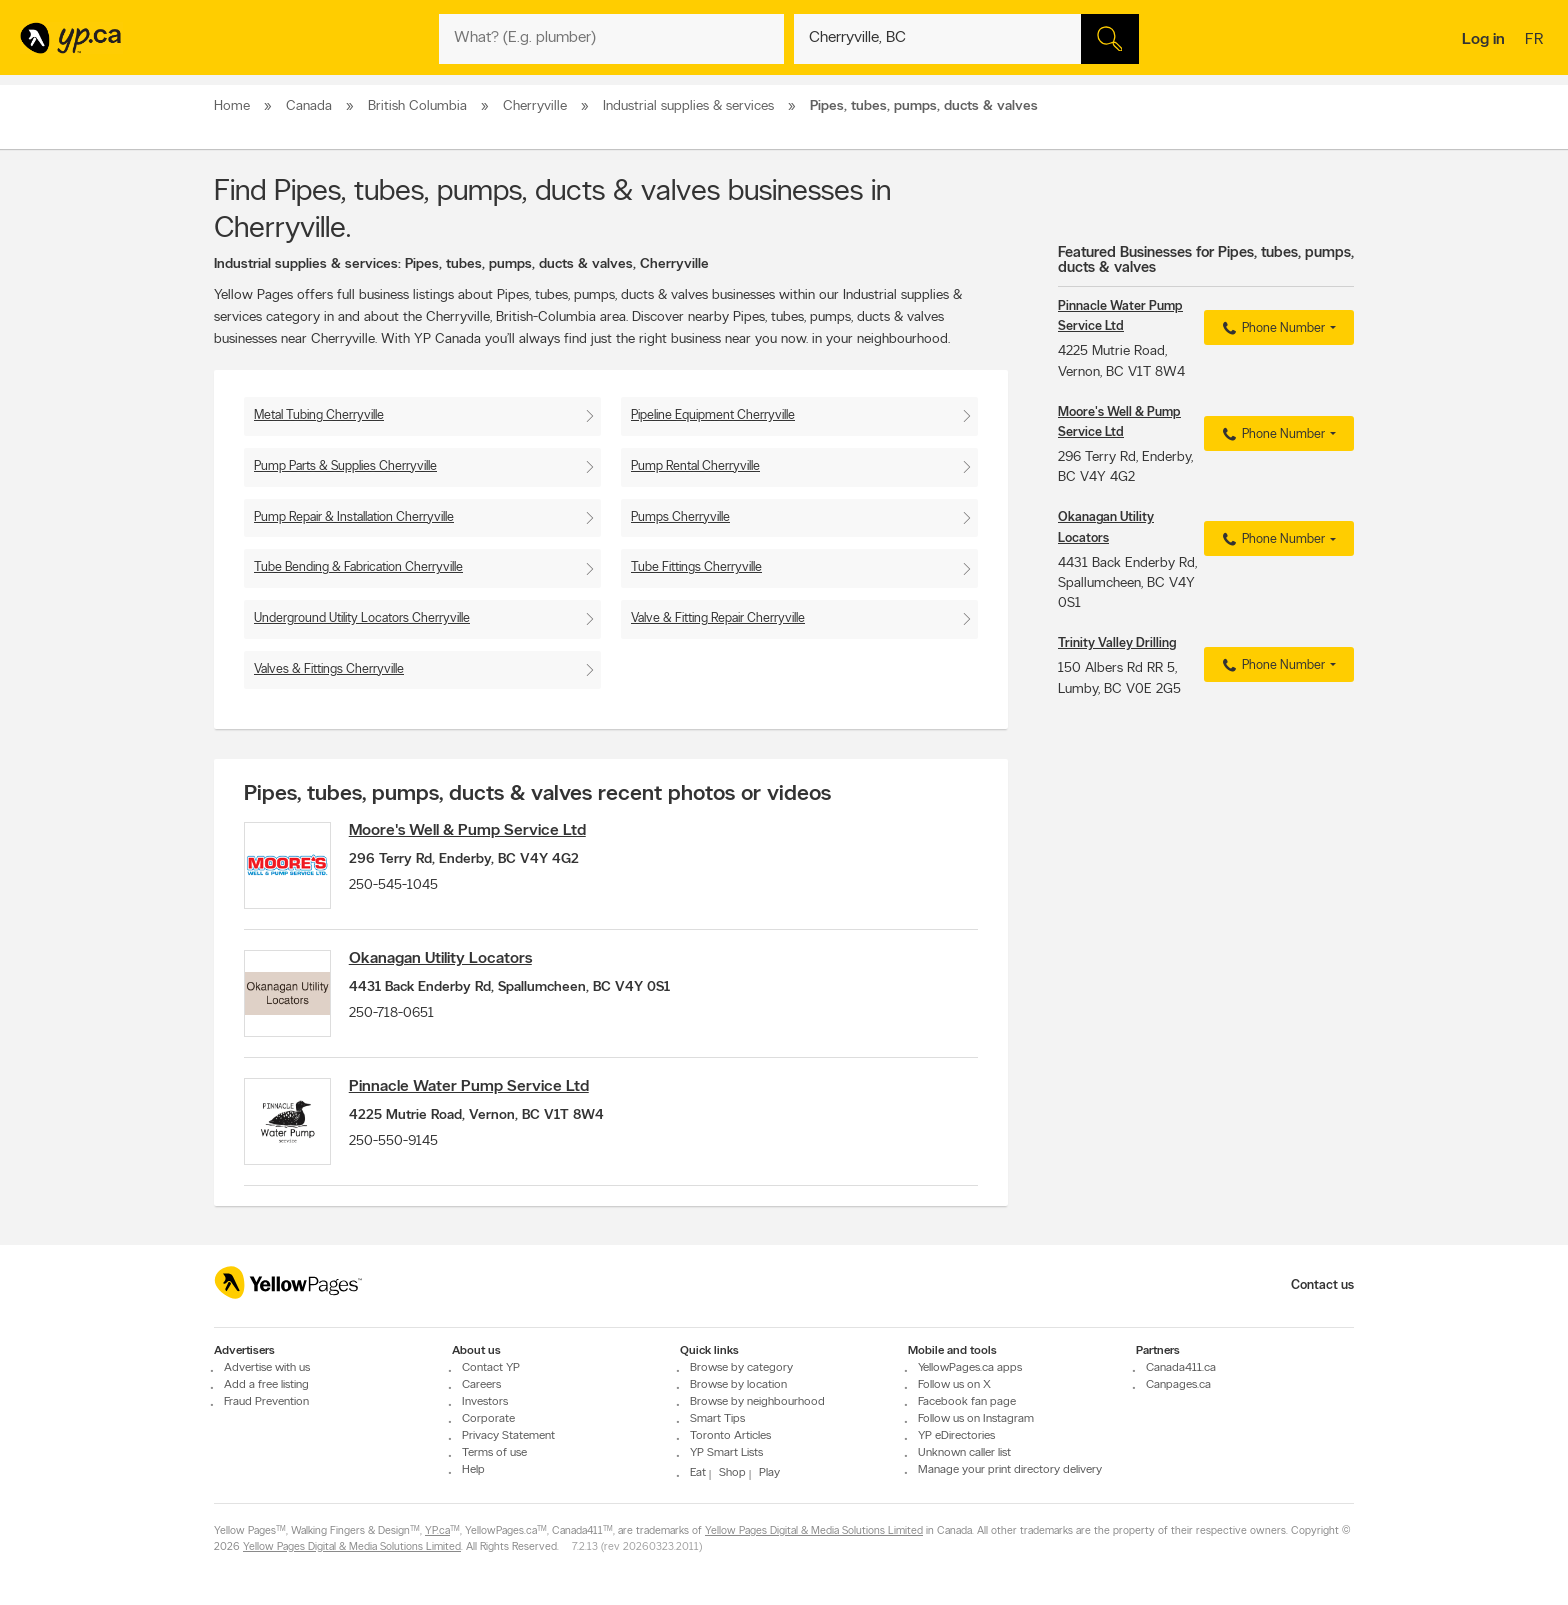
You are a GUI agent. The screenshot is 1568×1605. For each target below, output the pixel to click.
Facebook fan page (967, 1403)
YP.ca (437, 1532)
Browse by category (741, 1369)
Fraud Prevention (266, 1403)
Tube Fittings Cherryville (696, 567)
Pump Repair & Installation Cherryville (354, 517)
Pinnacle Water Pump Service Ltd (474, 1093)
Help (473, 1471)
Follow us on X (954, 1386)
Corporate (488, 1420)
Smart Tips (717, 1420)
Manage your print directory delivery (1010, 1471)
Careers (481, 1386)
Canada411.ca (1181, 1369)
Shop (732, 1474)
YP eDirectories (956, 1437)
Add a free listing (266, 1386)
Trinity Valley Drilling (1117, 643)
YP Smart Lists (726, 1454)
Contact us (1322, 1285)
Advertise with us (267, 1369)
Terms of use (494, 1454)
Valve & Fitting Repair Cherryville (718, 618)
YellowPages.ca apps (970, 1369)
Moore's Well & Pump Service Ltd (472, 831)
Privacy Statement (508, 1437)
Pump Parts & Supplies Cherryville (345, 466)
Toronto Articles (730, 1437)
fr (1536, 41)
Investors (485, 1403)
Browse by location (738, 1386)
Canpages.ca (1178, 1386)
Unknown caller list (964, 1454)
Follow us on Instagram (976, 1420)
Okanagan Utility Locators (445, 962)
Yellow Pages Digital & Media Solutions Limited (814, 1532)
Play (769, 1474)
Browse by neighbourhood (757, 1403)
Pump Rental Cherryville (695, 466)
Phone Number (1271, 329)
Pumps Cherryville (680, 517)
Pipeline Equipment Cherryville (713, 415)
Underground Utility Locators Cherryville (362, 618)
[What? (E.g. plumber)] (611, 39)
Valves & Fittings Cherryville (329, 669)
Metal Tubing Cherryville (319, 415)
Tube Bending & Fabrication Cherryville (358, 567)
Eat (698, 1474)
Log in (1483, 40)
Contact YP (491, 1369)
